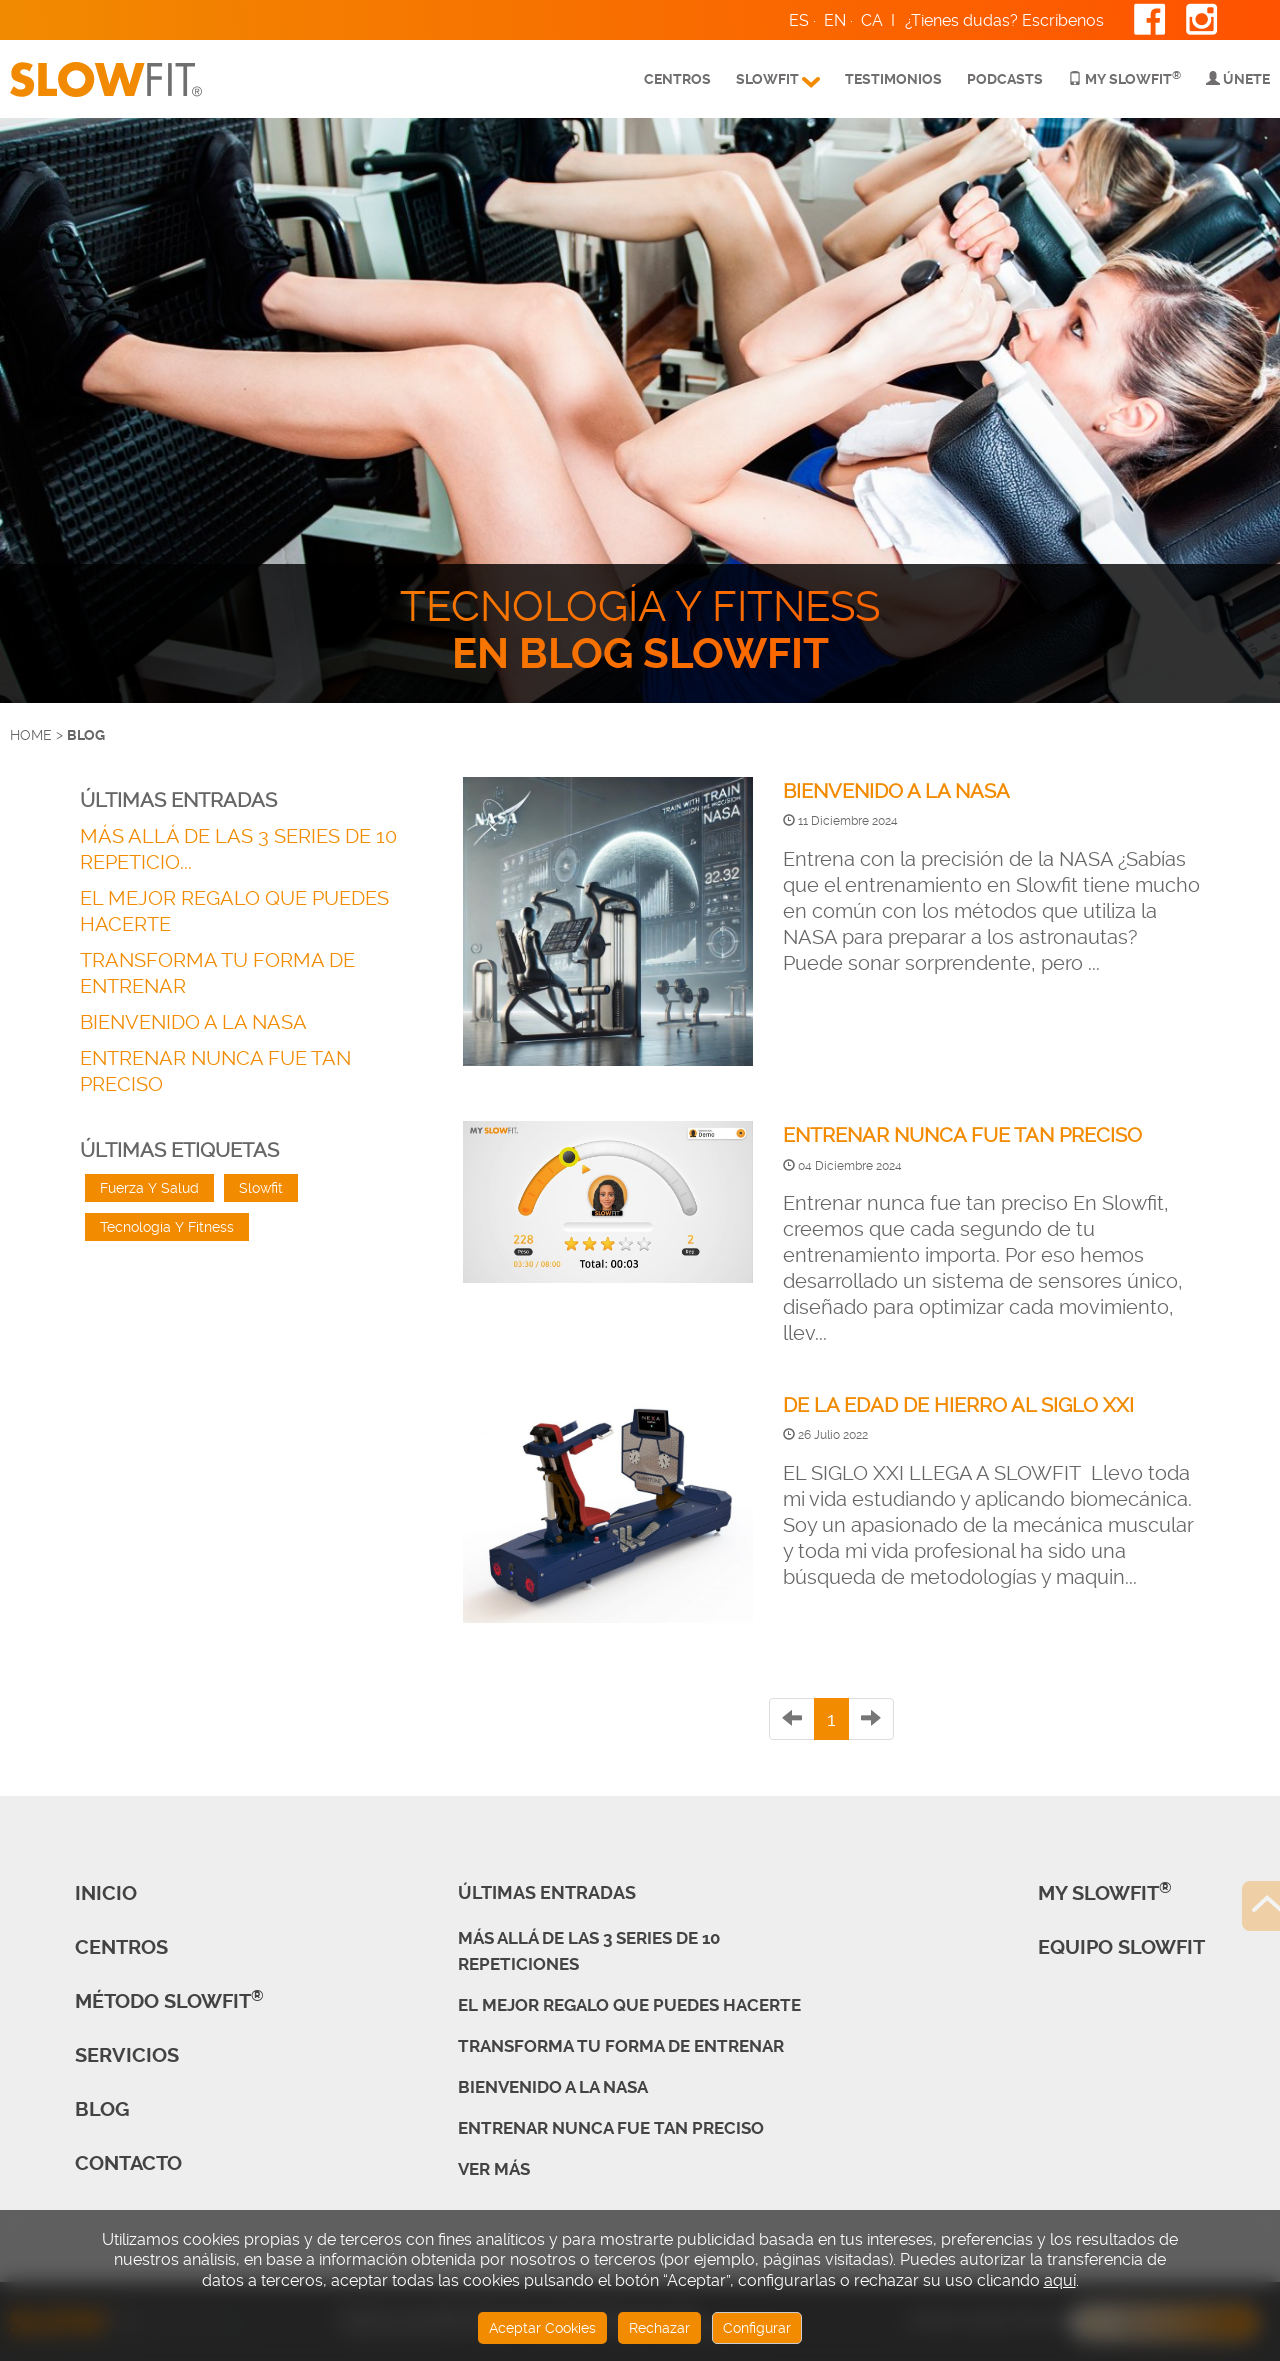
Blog (102, 2109)
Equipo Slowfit (1121, 1947)
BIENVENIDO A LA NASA (193, 1022)
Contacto (128, 2163)
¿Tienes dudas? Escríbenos (1004, 20)
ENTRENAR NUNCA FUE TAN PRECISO (215, 1071)
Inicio (106, 1893)
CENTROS (121, 1947)
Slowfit (261, 1188)
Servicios (127, 2055)
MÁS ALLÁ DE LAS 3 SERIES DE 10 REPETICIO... (238, 849)
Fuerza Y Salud (149, 1188)
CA (872, 20)
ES (799, 20)
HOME (31, 735)
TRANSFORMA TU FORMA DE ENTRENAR (217, 973)
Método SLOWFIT (169, 2001)
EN (835, 20)
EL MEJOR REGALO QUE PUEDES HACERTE (234, 911)
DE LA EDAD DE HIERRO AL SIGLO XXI (958, 1405)
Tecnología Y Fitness (167, 1227)
